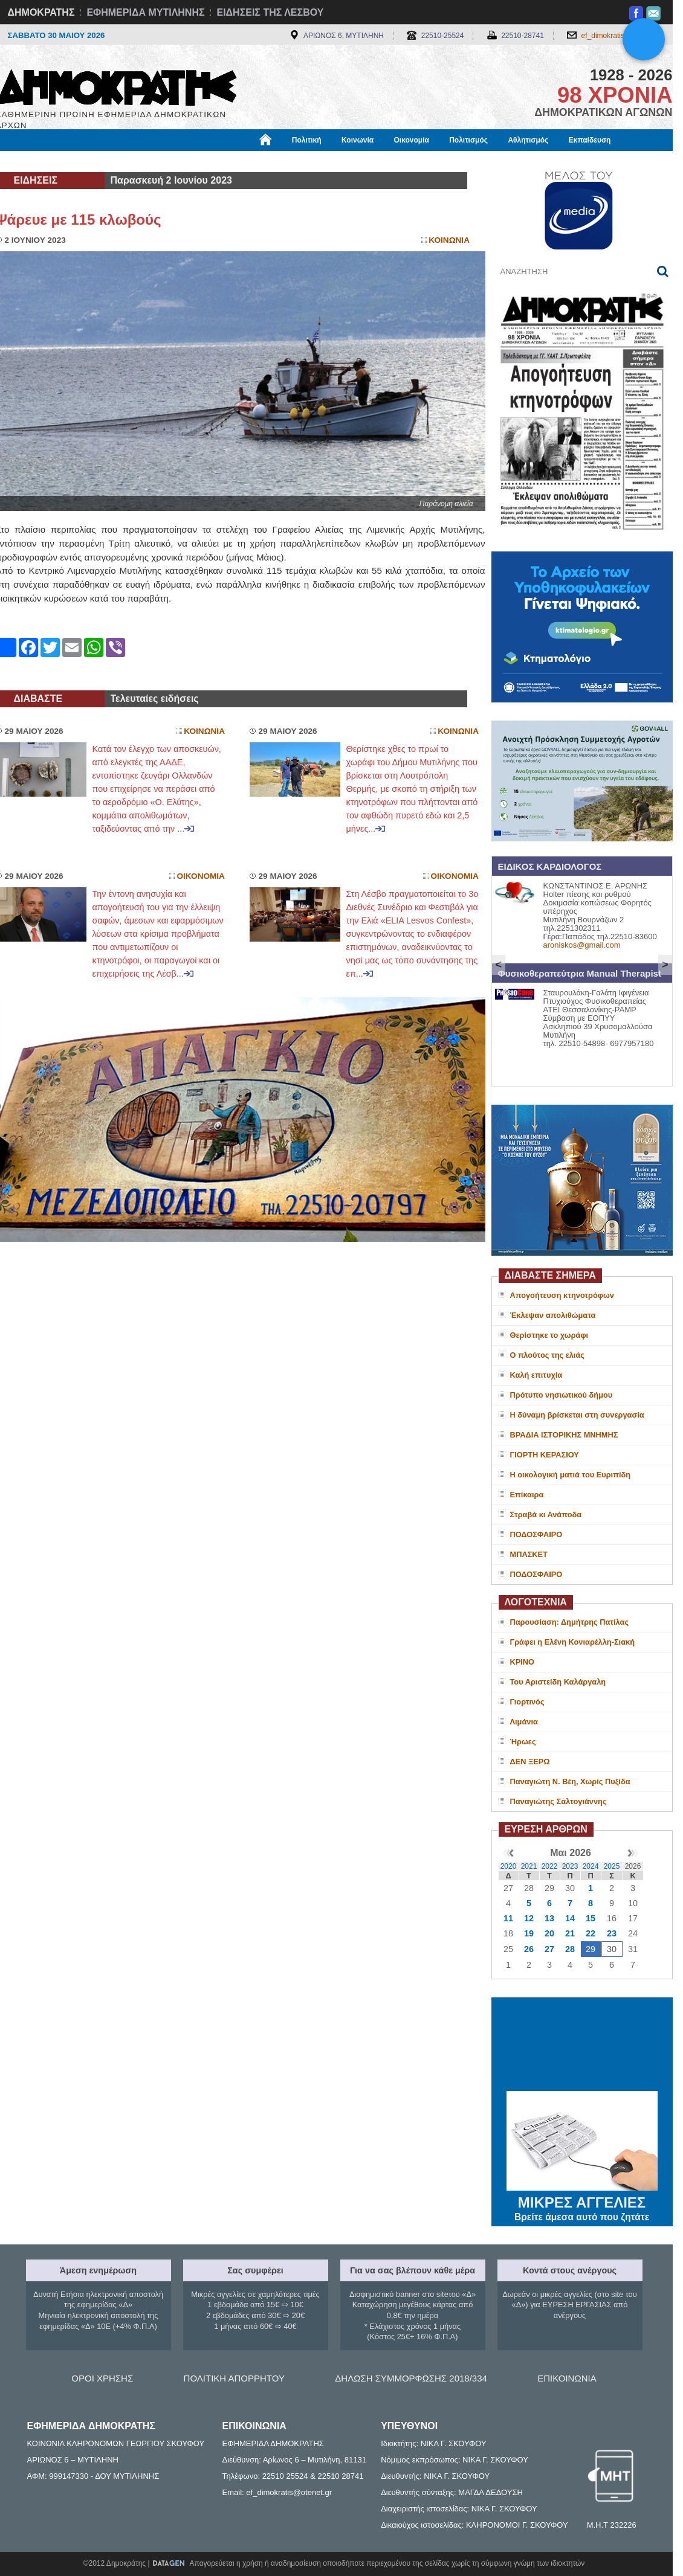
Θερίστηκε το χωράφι (549, 1335)
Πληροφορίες (346, 161)
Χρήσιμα (245, 161)
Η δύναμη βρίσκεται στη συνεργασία (577, 1414)
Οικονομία (411, 140)
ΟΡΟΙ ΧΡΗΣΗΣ (102, 2378)
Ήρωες (523, 1741)
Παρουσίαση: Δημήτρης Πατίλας (569, 1622)
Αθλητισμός (528, 140)
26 (529, 1949)
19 (529, 1933)
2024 (591, 1866)
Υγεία (201, 161)
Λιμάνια (524, 1721)
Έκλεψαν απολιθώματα (553, 1315)
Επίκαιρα (527, 1494)
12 (529, 1918)
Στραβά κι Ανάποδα (546, 1514)
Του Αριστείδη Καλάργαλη (558, 1681)
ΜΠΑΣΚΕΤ (529, 1554)
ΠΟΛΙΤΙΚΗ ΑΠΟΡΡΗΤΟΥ (234, 2378)
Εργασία (92, 161)
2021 (529, 1866)
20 (549, 1933)
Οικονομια (201, 876)
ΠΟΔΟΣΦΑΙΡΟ (536, 1534)
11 (508, 1918)
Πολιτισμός (468, 140)
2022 (550, 1866)
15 (590, 1918)
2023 (570, 1866)
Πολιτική (307, 140)
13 (549, 1918)
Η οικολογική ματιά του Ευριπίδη (570, 1474)
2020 (508, 1866)
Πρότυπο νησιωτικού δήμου (561, 1394)
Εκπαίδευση (590, 140)
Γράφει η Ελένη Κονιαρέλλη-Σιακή (572, 1641)
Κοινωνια (449, 240)
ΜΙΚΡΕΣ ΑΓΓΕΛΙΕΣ (582, 2200)
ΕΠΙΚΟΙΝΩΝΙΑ (566, 2378)
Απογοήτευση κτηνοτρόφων (562, 1295)
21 (570, 1933)
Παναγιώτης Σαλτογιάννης (558, 1801)
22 (590, 1933)
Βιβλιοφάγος (150, 161)
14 (570, 1918)
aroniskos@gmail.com (582, 944)
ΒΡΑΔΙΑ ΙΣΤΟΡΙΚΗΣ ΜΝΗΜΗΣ (564, 1434)
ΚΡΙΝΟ (522, 1661)
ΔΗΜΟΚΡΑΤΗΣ (41, 12)
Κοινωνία (358, 140)
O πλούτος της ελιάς (547, 1355)
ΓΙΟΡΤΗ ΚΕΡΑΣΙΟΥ (544, 1454)
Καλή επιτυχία (536, 1375)
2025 (612, 1866)
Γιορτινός (527, 1701)
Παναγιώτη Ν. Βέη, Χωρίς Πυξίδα (570, 1781)
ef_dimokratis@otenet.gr (621, 35)
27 (549, 1949)
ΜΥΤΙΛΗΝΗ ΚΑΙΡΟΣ (582, 2045)
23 (612, 1933)
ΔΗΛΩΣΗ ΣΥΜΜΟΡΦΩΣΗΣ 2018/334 (411, 2378)
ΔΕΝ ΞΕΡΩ (530, 1761)
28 (570, 1949)
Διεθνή (291, 161)
